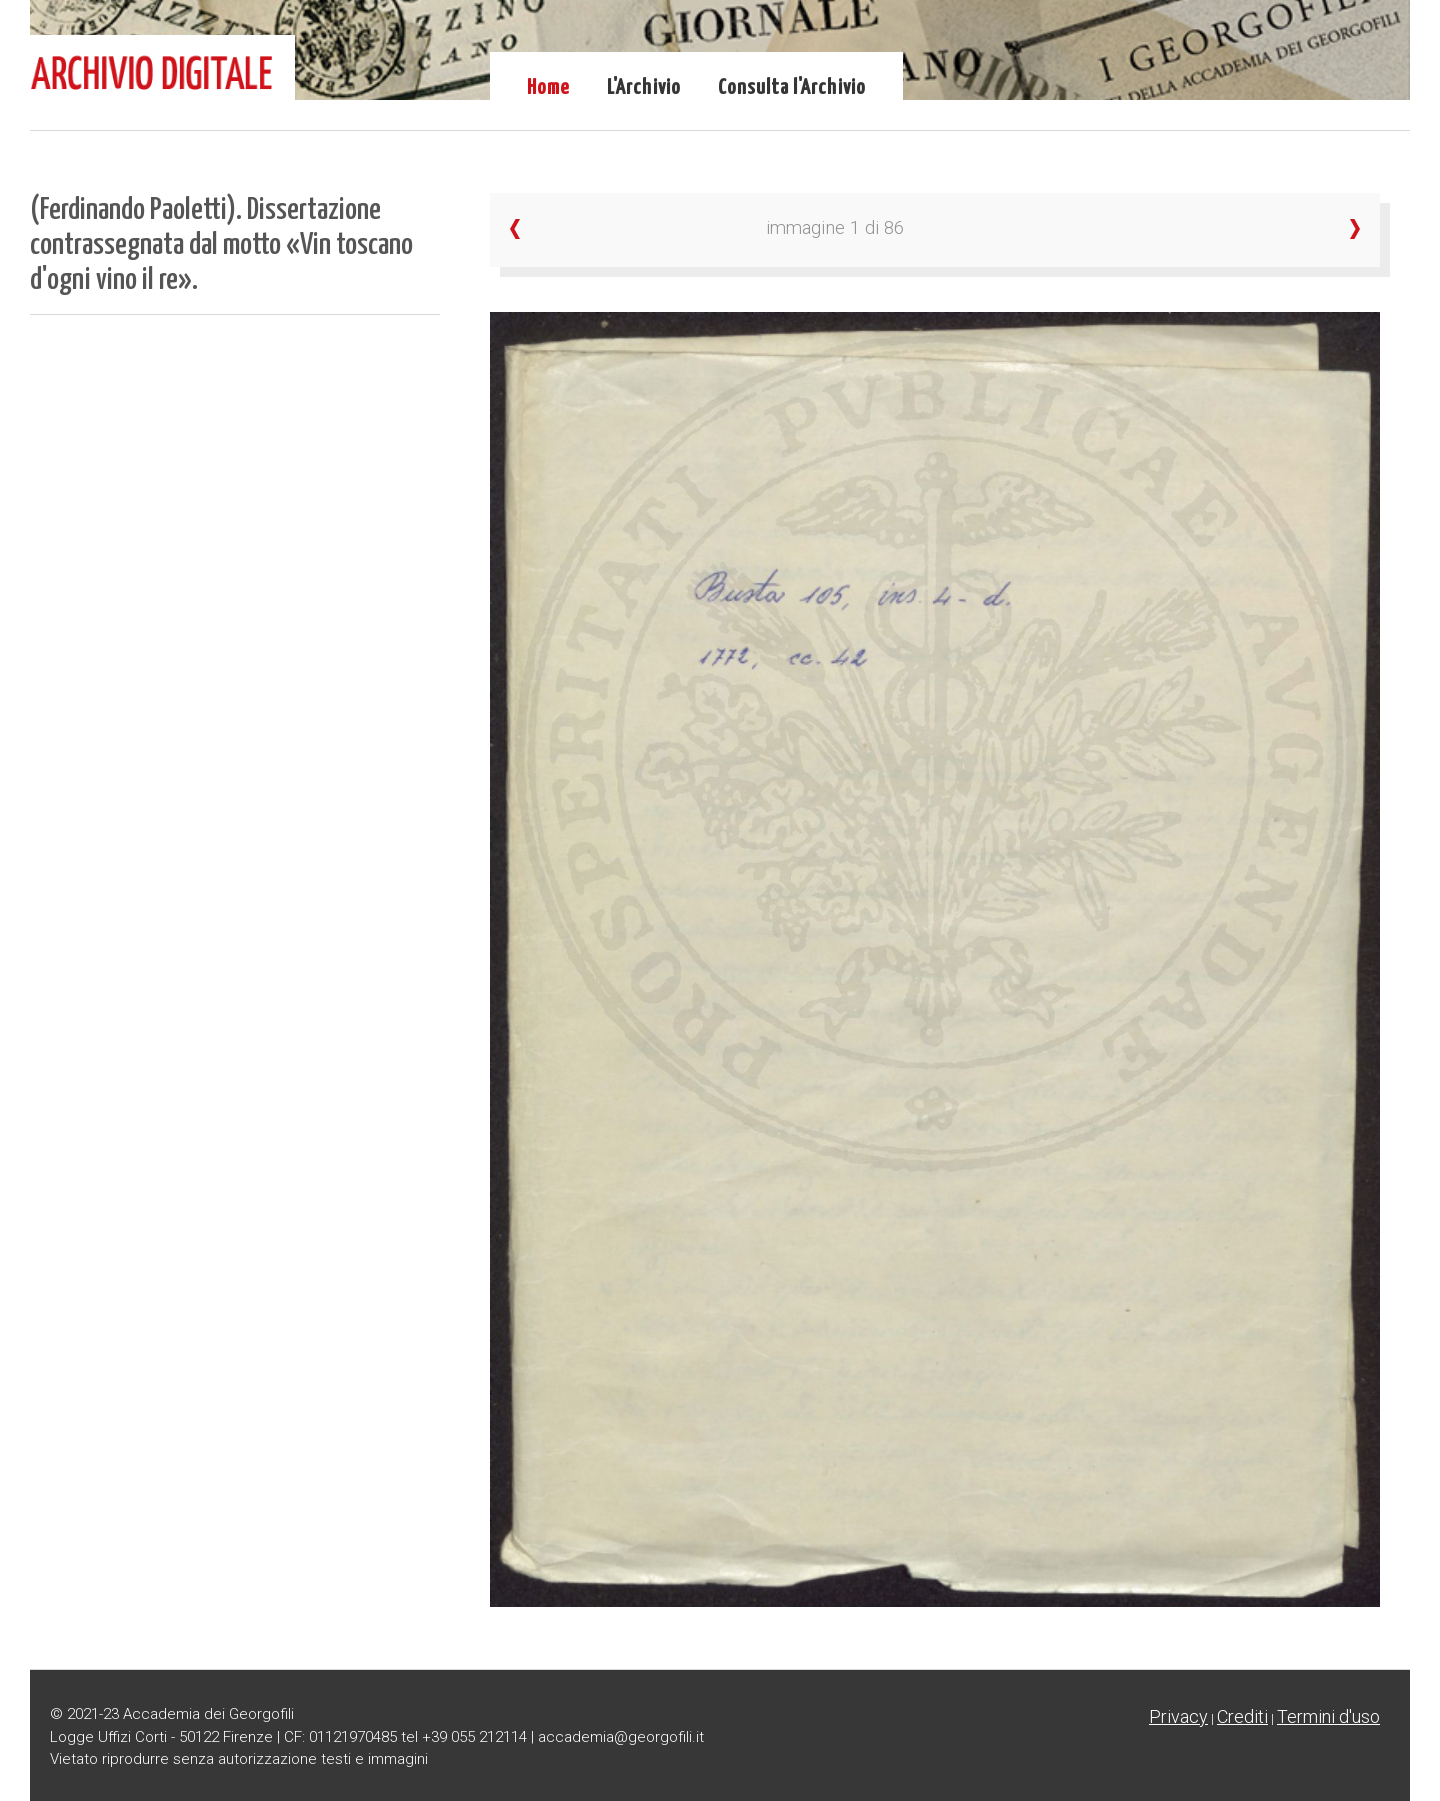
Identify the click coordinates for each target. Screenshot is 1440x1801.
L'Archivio (644, 88)
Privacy (1178, 1716)
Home (548, 88)
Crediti (1242, 1716)
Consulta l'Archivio (792, 88)
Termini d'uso (1328, 1716)
